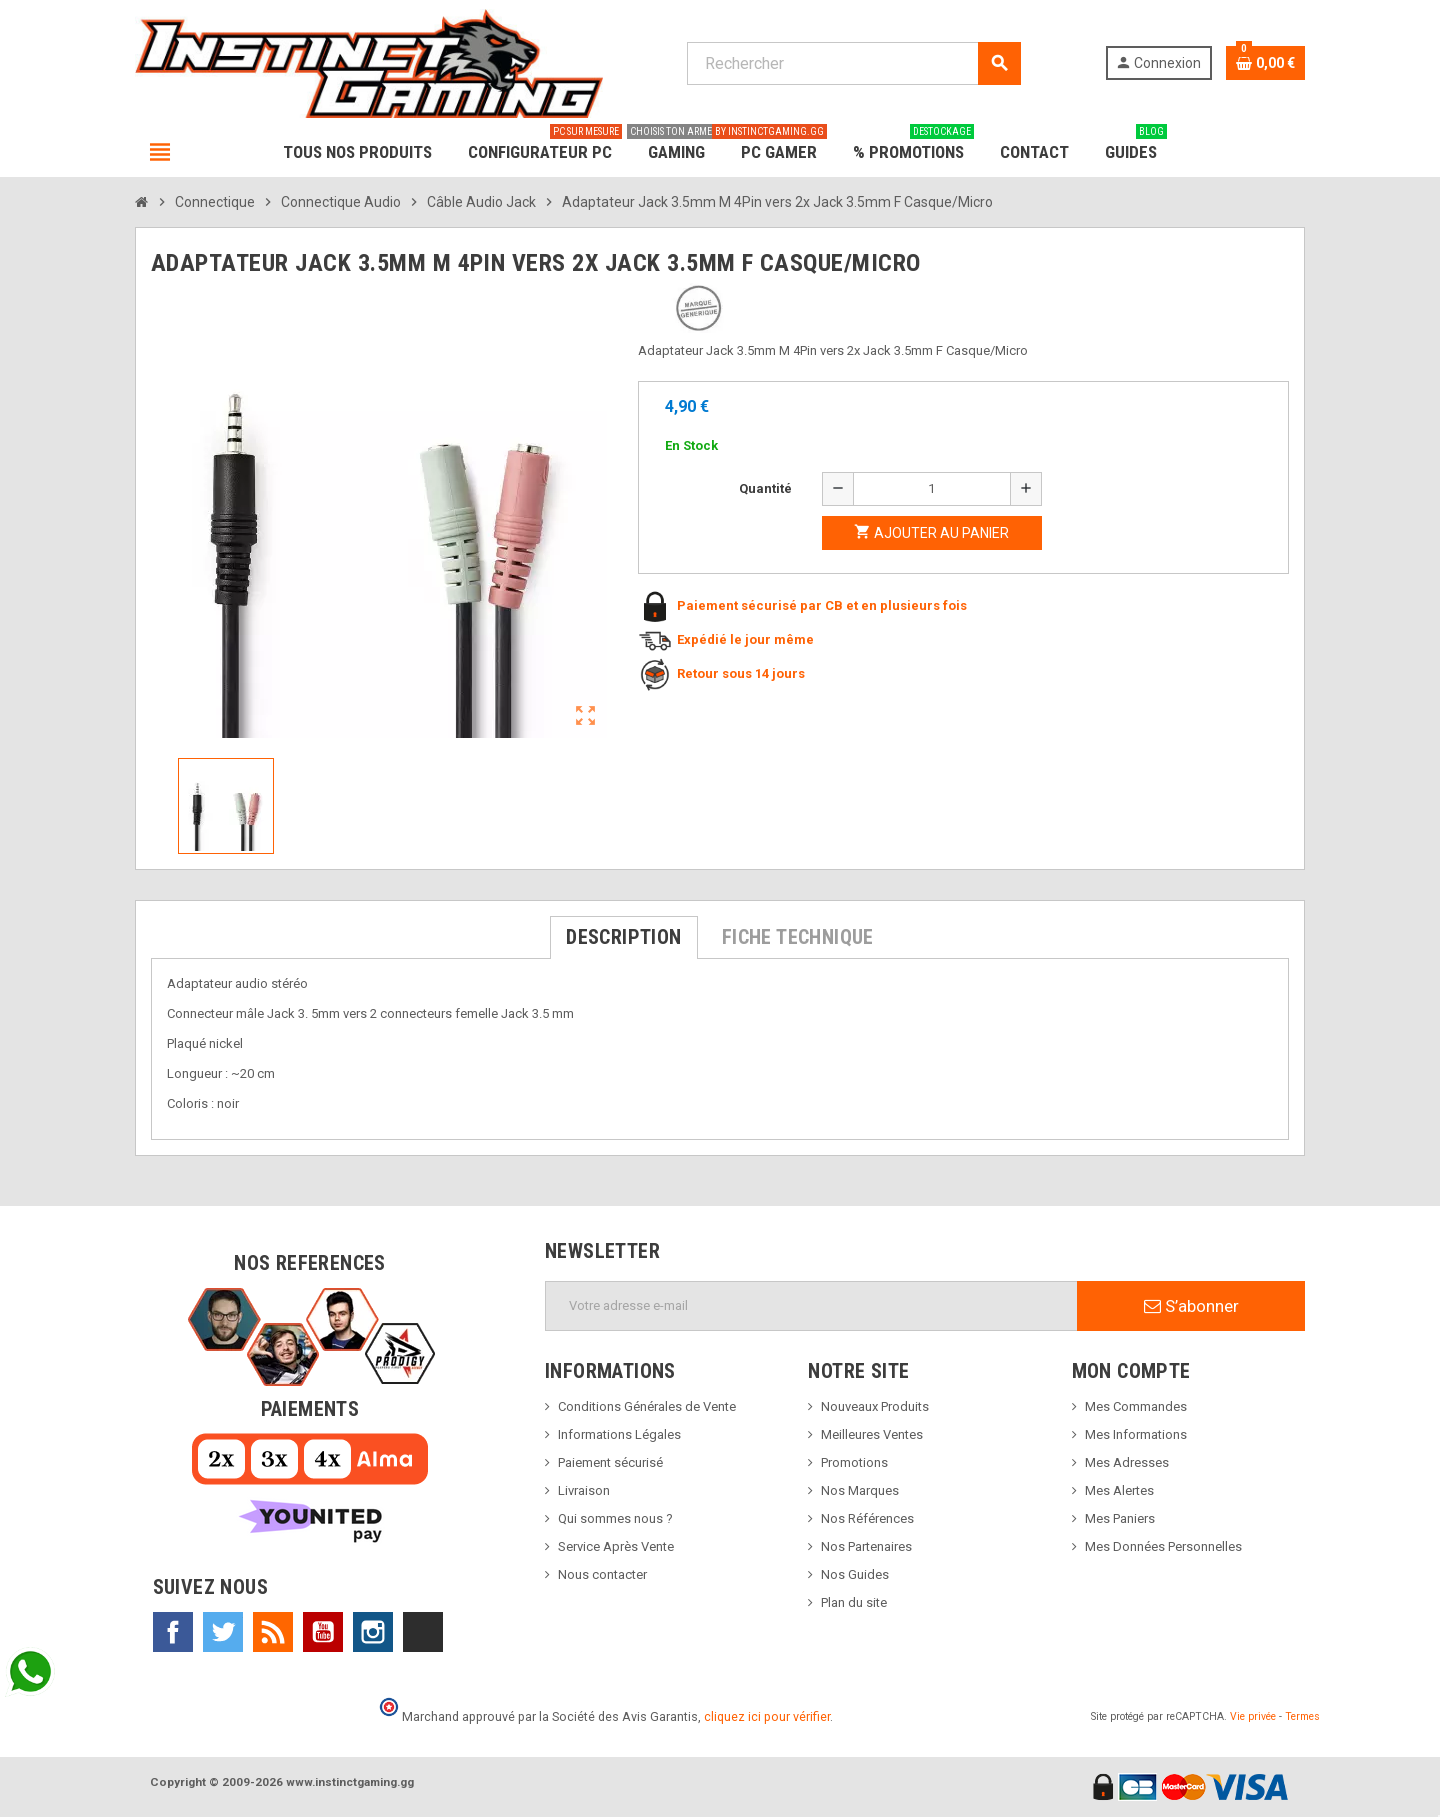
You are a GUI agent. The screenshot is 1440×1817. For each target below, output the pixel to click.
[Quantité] (932, 489)
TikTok (423, 1632)
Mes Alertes (1119, 1490)
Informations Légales (619, 1434)
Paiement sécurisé (610, 1462)
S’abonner (1191, 1306)
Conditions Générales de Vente (647, 1406)
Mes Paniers (1120, 1518)
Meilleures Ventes (872, 1434)
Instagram (373, 1632)
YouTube (323, 1632)
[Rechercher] (853, 63)
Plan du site (854, 1602)
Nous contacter (602, 1574)
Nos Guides (855, 1574)
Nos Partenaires (866, 1546)
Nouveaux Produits (875, 1406)
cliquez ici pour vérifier (767, 1716)
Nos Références (867, 1518)
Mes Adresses (1127, 1462)
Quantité (765, 488)
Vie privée (1253, 1716)
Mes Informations (1136, 1434)
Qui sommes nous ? (615, 1518)
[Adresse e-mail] (811, 1306)
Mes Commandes (1136, 1406)
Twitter (223, 1632)
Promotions (854, 1462)
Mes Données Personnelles (1163, 1546)
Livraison (584, 1490)
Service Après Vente (616, 1546)
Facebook (173, 1632)
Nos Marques (860, 1490)
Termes (1302, 1716)
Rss (273, 1632)
